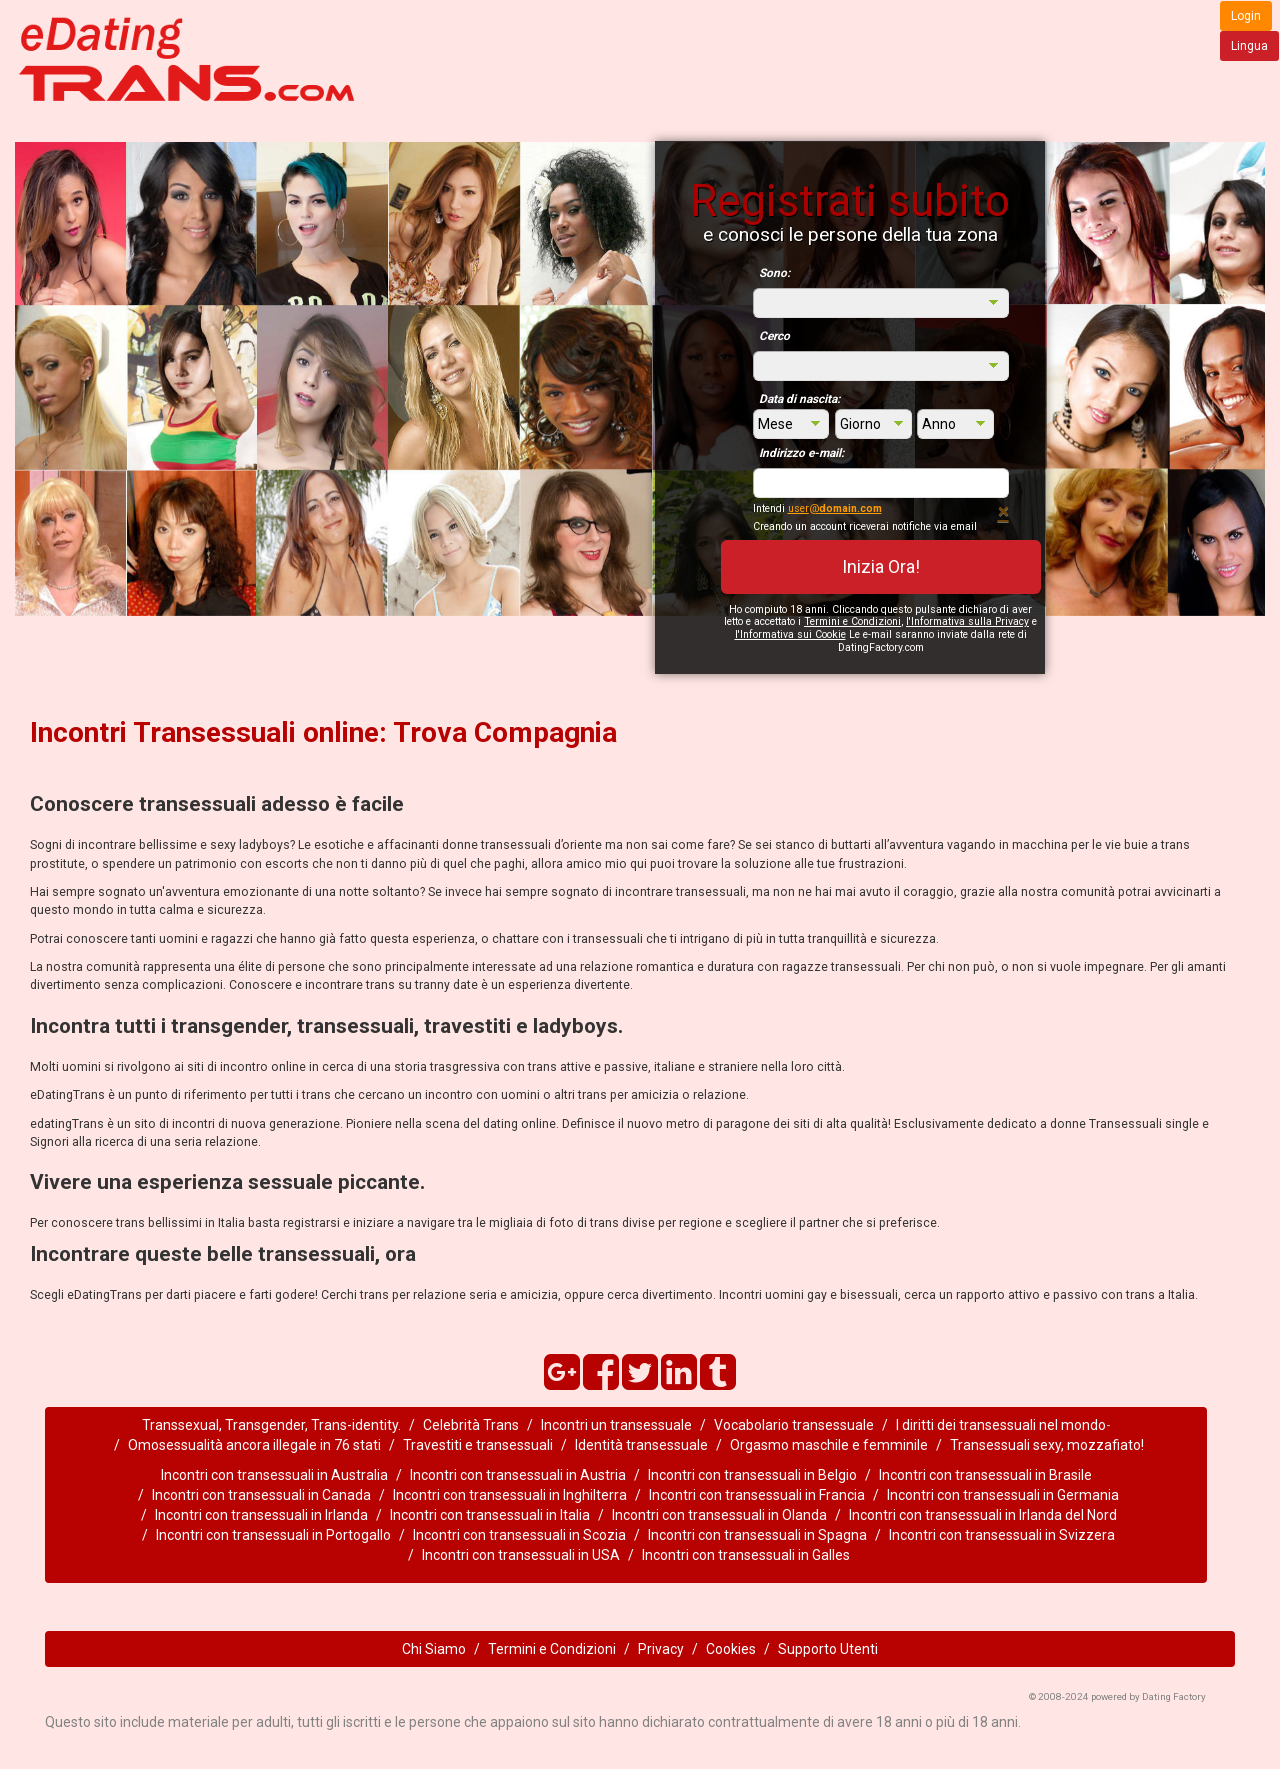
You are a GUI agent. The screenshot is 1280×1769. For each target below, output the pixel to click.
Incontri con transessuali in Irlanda (261, 1515)
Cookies (731, 1649)
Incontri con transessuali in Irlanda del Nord (983, 1515)
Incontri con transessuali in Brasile (985, 1475)
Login (1246, 16)
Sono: (774, 273)
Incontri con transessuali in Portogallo (273, 1535)
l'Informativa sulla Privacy (967, 621)
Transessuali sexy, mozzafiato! (1047, 1445)
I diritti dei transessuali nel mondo (1001, 1425)
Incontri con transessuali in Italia (490, 1515)
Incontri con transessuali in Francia (757, 1495)
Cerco (774, 336)
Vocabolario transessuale (794, 1425)
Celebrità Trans (471, 1425)
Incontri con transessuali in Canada (261, 1495)
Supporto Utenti (828, 1649)
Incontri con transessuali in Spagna (757, 1535)
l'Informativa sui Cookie (790, 634)
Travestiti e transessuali (478, 1445)
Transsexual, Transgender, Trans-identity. (271, 1425)
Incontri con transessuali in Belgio (752, 1475)
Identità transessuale (641, 1445)
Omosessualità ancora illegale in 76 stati (254, 1445)
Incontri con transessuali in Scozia (519, 1535)
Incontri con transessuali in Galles (746, 1555)
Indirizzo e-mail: (801, 453)
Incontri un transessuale (616, 1425)
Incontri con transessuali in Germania (1003, 1495)
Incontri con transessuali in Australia (274, 1475)
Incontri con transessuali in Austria (518, 1475)
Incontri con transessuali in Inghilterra (510, 1495)
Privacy (661, 1649)
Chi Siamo (434, 1649)
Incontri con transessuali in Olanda (719, 1515)
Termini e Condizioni (852, 621)
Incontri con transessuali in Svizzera (1002, 1535)
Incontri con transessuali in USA (521, 1555)
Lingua (1249, 46)
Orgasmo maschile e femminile (829, 1445)
